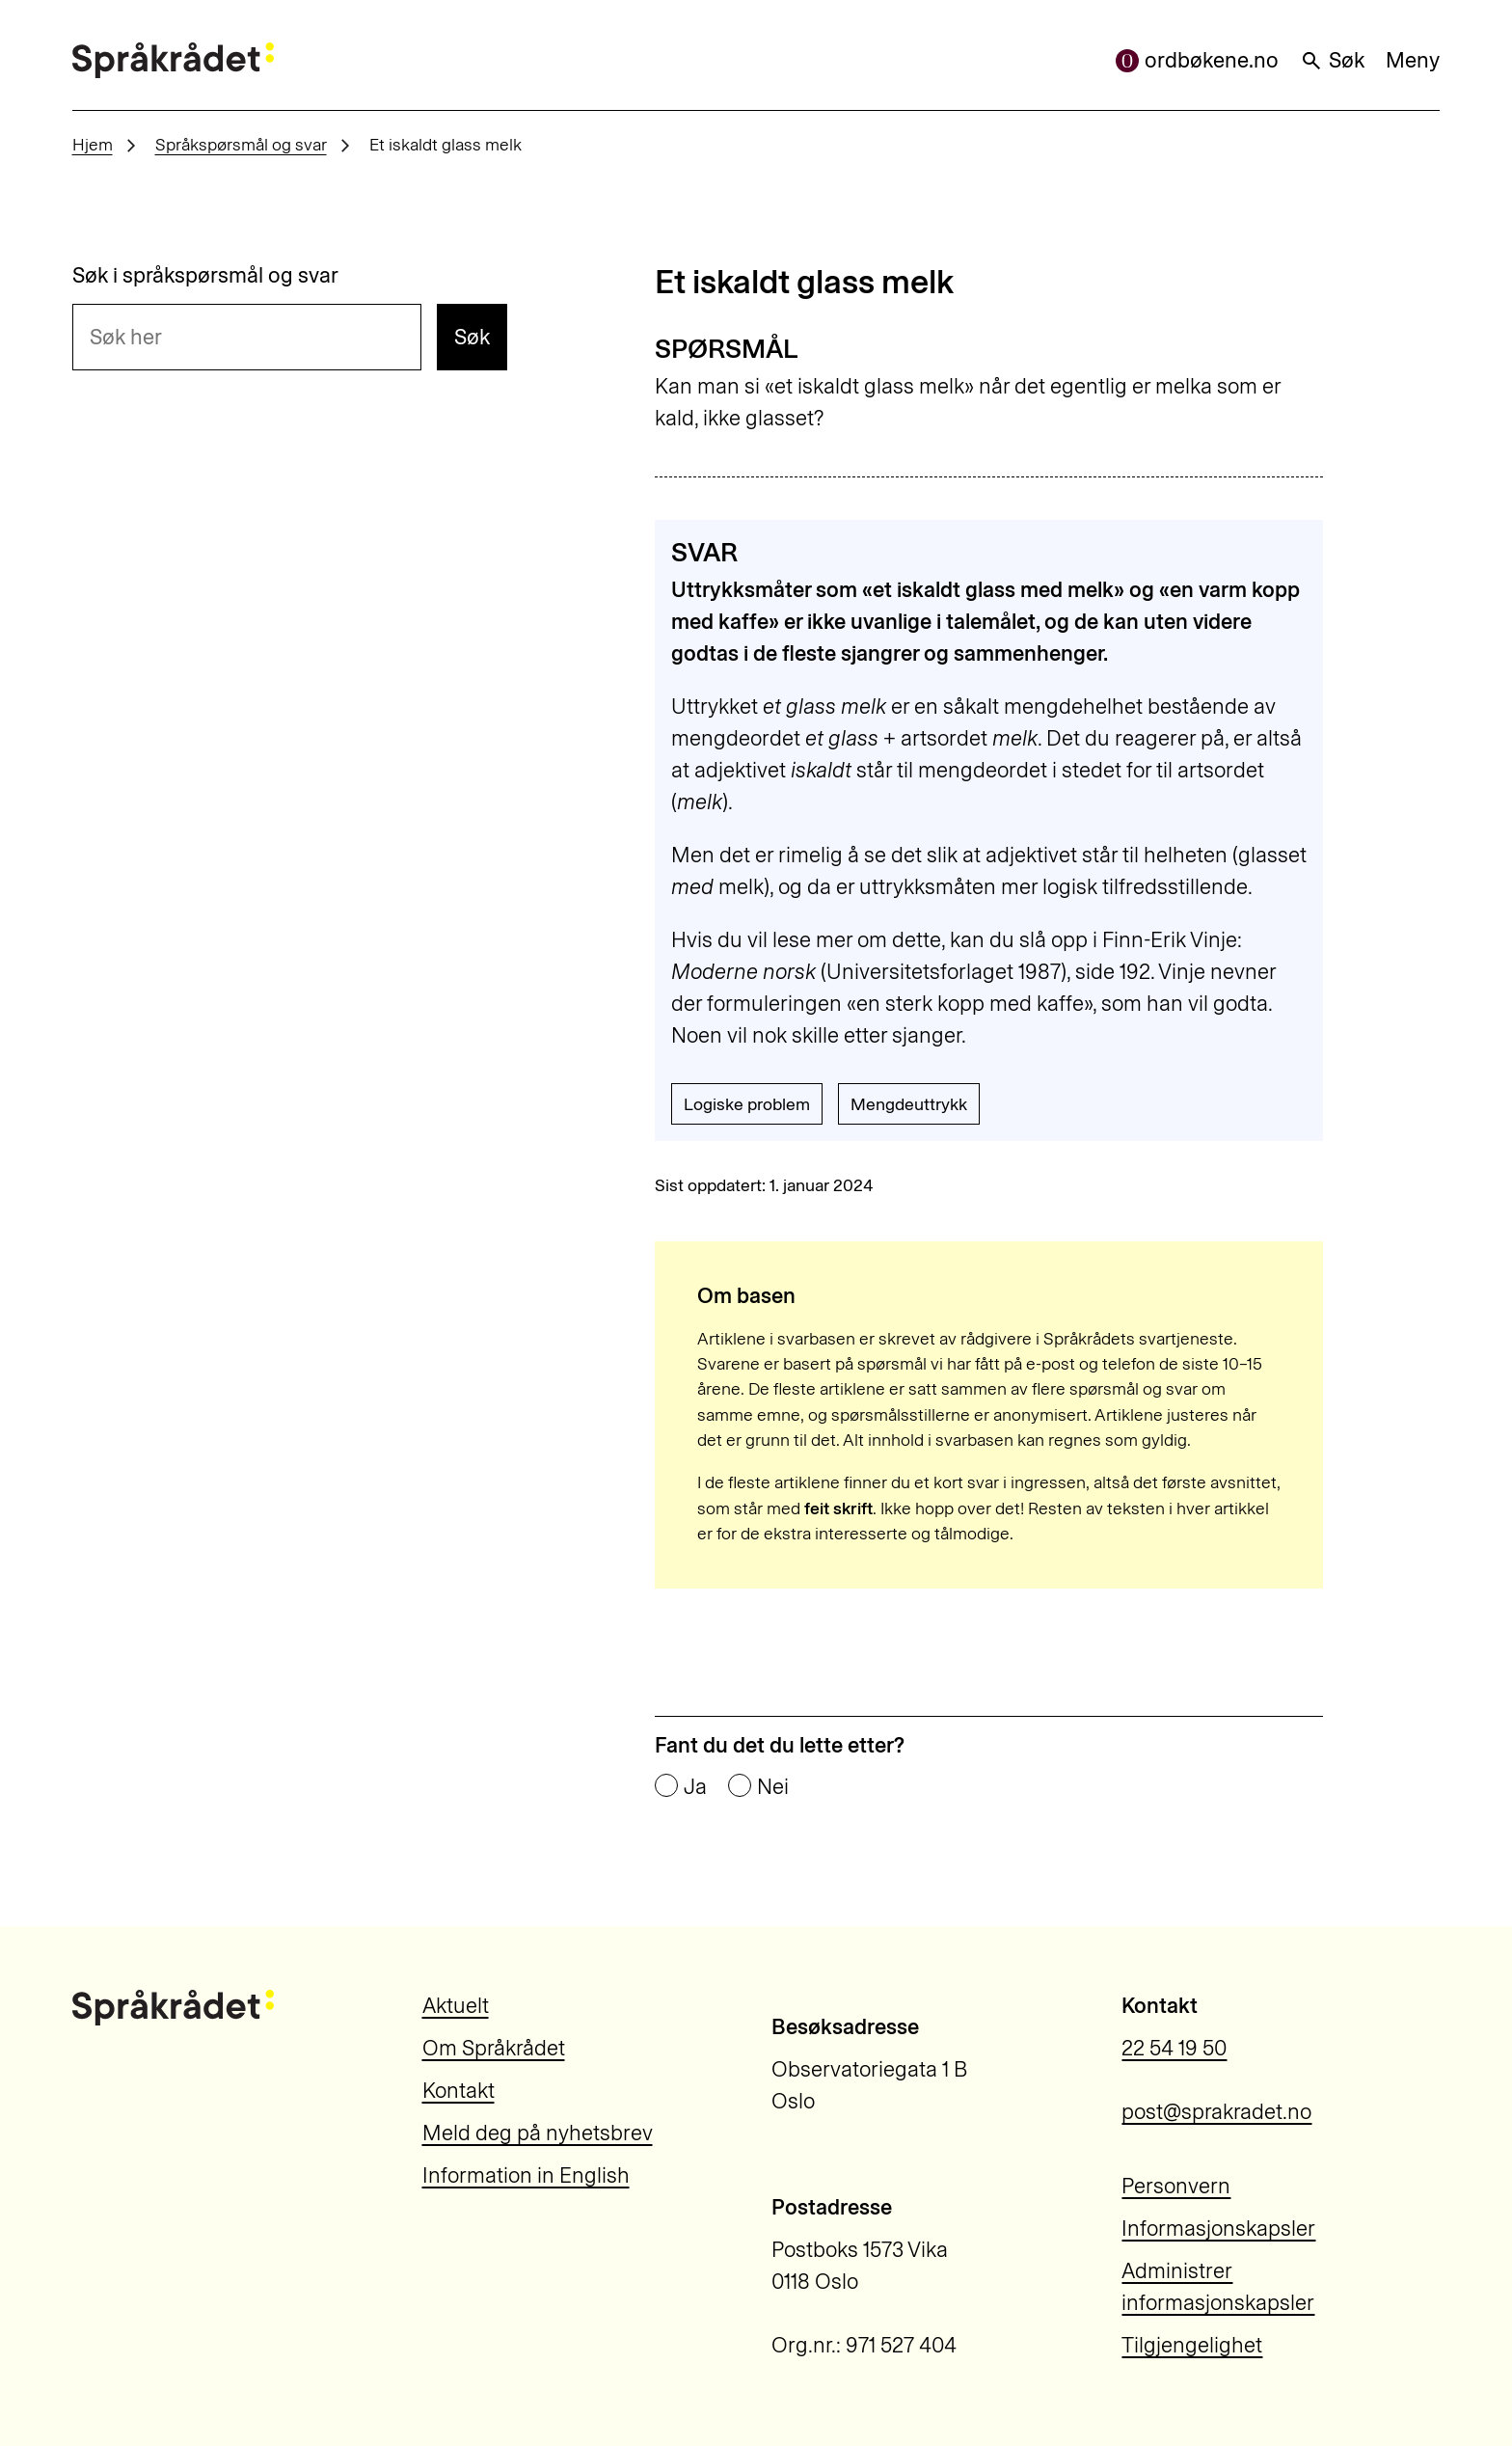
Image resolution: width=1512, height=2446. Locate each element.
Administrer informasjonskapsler (1217, 2287)
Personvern (1175, 2186)
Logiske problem (747, 1104)
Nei (773, 1787)
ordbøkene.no (1197, 60)
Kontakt (458, 2091)
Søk (1332, 60)
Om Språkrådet (493, 2048)
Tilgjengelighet (1191, 2345)
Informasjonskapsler (1218, 2228)
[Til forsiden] (173, 60)
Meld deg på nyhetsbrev (537, 2133)
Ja (695, 1787)
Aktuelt (455, 2006)
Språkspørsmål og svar (241, 144)
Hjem (92, 144)
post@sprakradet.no (1216, 2112)
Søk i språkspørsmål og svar (205, 275)
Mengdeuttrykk (908, 1104)
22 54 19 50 (1174, 2048)
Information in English (526, 2175)
